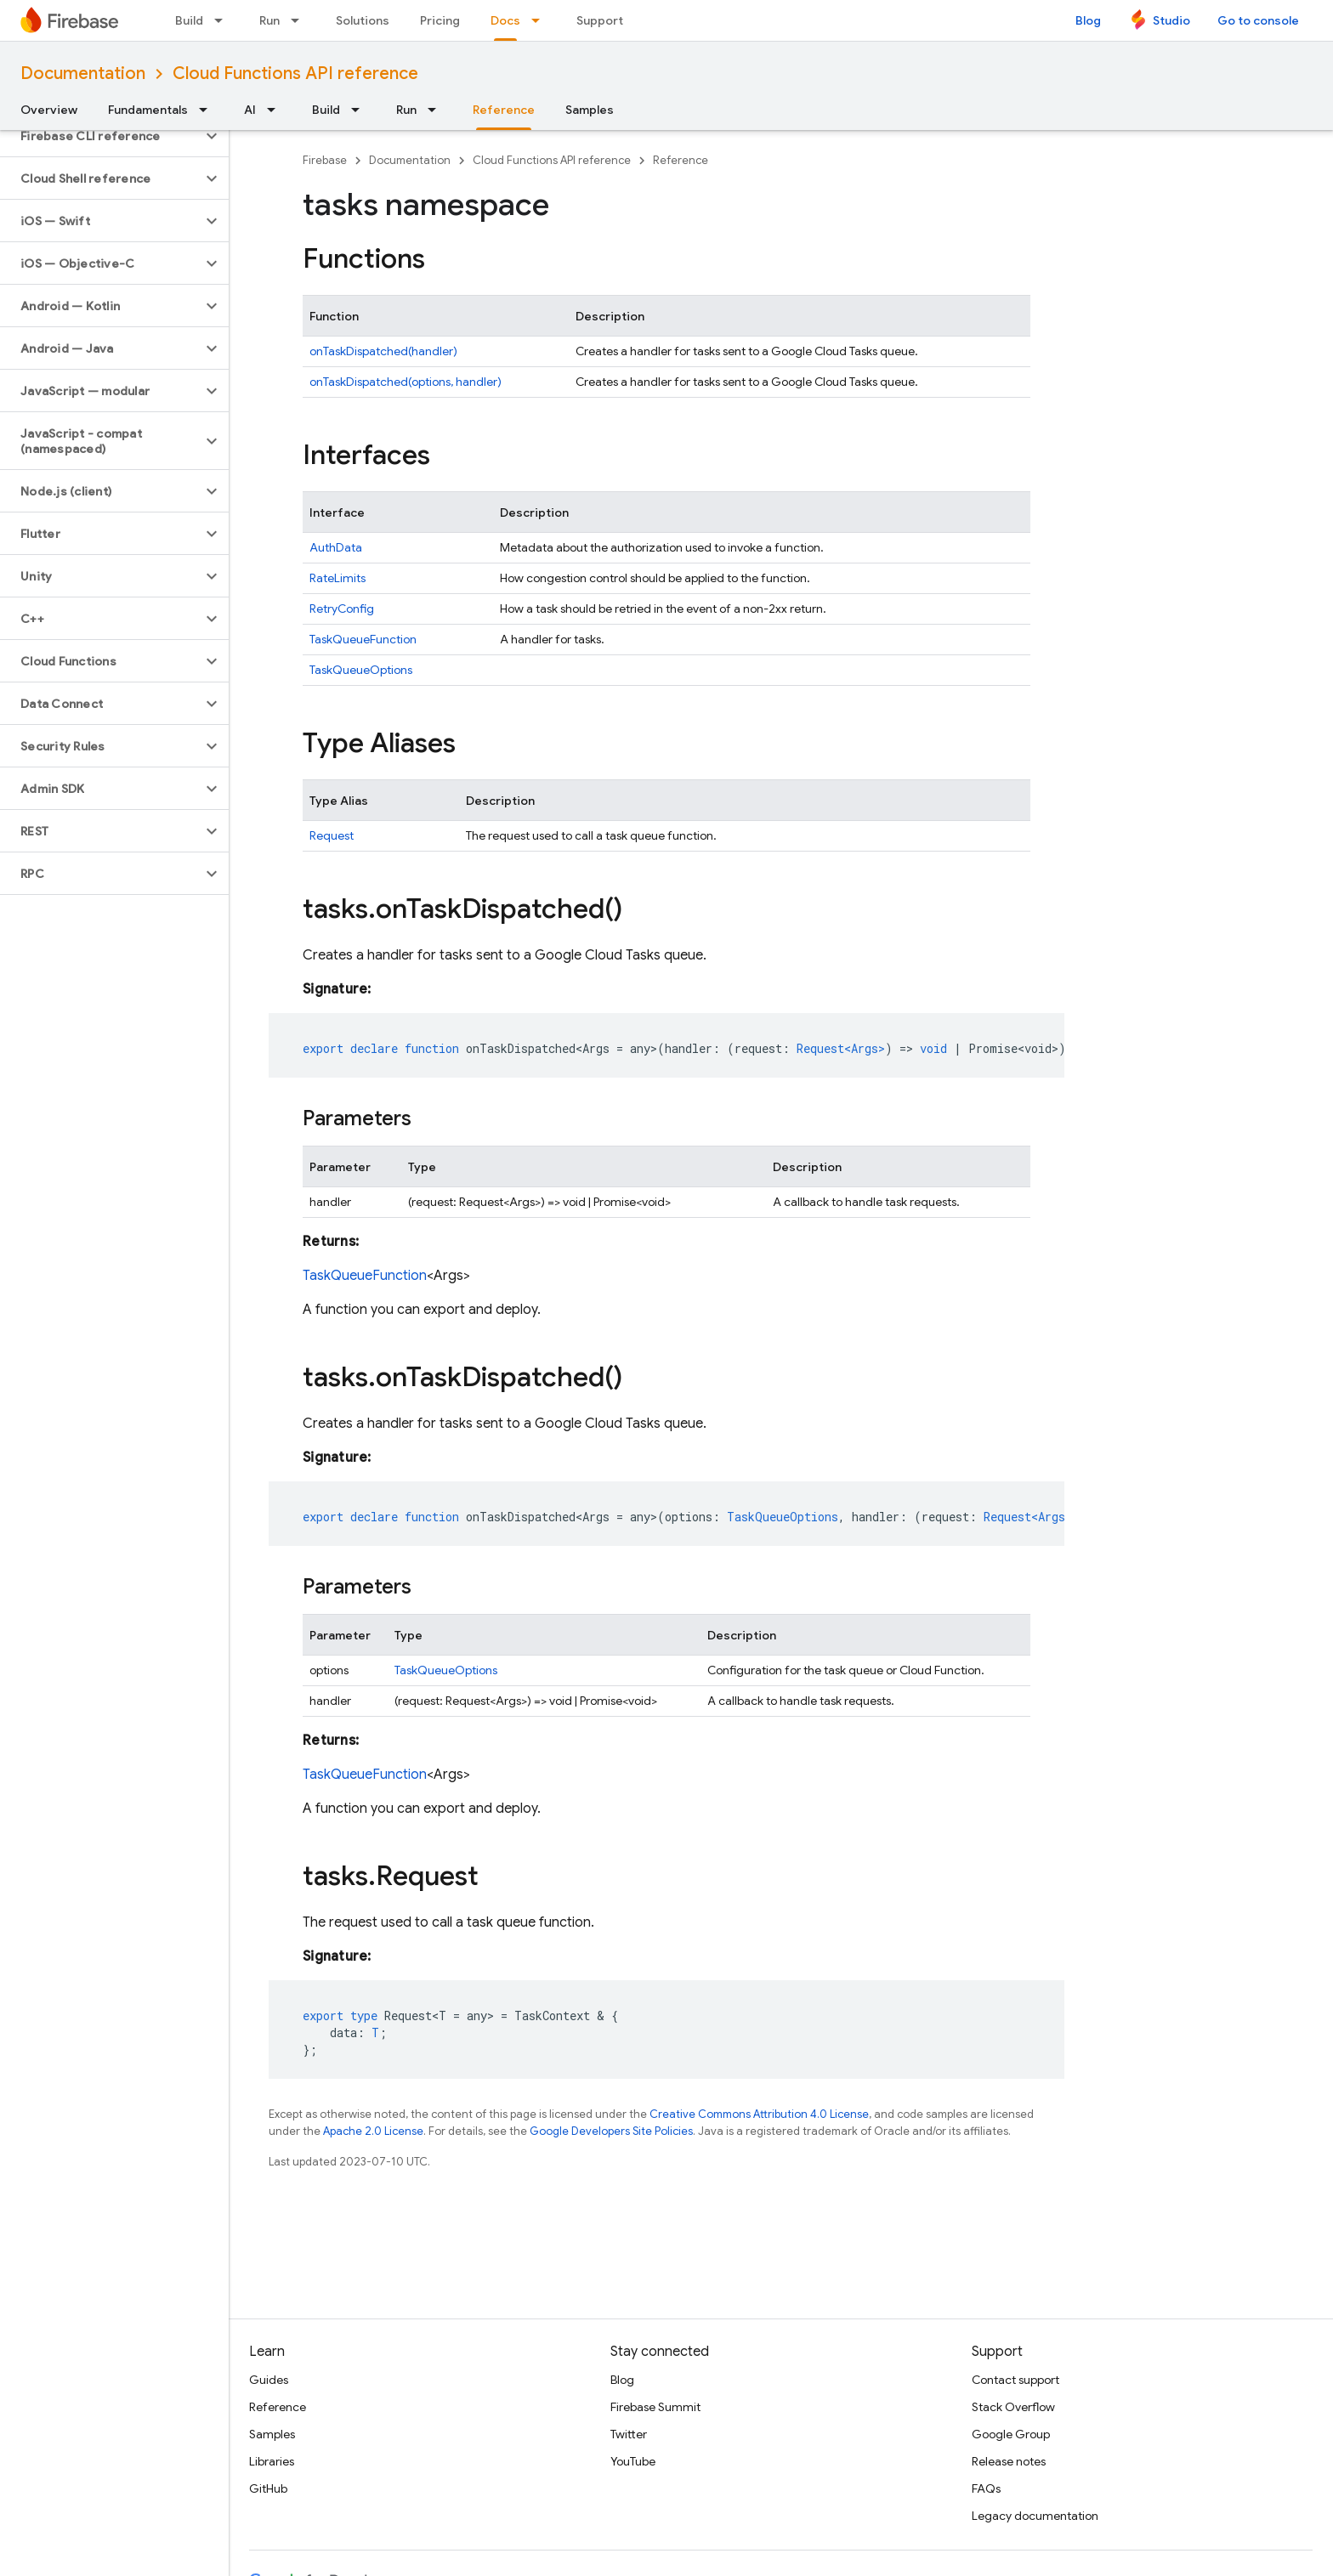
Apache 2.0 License (373, 2131)
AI (250, 109)
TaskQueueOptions (360, 669)
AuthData (335, 547)
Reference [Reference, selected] (504, 109)
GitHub (268, 2488)
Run (269, 20)
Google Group (1011, 2434)
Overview (48, 109)
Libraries (271, 2461)
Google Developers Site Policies (611, 2131)
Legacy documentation (1035, 2515)
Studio (1171, 20)
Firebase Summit (655, 2407)
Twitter (628, 2434)
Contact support (1015, 2379)
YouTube (632, 2461)
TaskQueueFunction (363, 639)
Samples (589, 109)
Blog (1088, 20)
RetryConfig (341, 608)
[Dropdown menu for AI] (276, 109)
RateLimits (337, 578)
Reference (680, 160)
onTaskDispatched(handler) (383, 351)
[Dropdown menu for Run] (300, 20)
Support (599, 20)
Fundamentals (148, 109)
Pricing (440, 20)
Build (189, 20)
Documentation (82, 73)
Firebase (325, 160)
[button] (100, 136)
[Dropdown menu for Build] (223, 20)
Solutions (362, 20)
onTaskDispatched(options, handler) (405, 381)
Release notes (1009, 2461)
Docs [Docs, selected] (505, 20)
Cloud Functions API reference (295, 73)
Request (331, 835)
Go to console (1258, 20)
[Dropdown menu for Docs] (540, 20)
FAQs (986, 2488)
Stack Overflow (1013, 2407)
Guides (268, 2379)
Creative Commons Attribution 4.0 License (759, 2114)
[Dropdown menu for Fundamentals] (208, 109)
